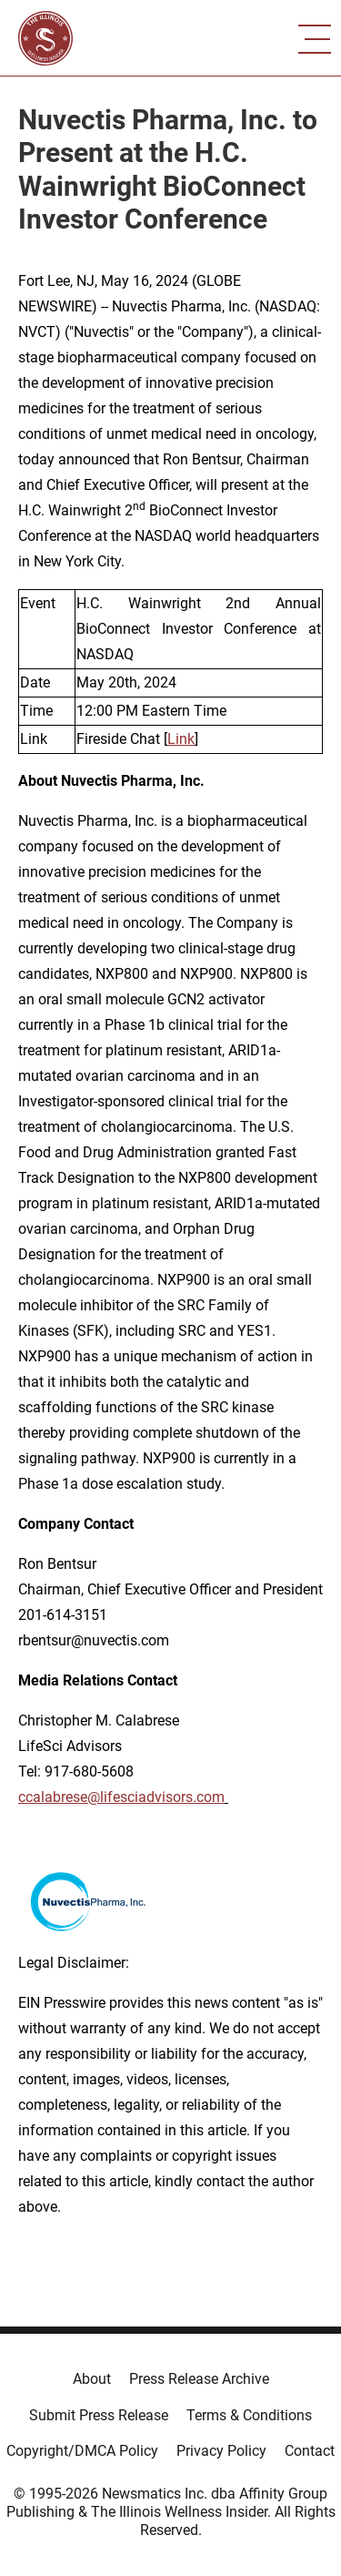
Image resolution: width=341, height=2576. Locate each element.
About (92, 2379)
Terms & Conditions (249, 2415)
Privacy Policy (221, 2450)
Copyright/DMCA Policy (82, 2450)
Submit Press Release (98, 2415)
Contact (310, 2450)
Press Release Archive (199, 2379)
